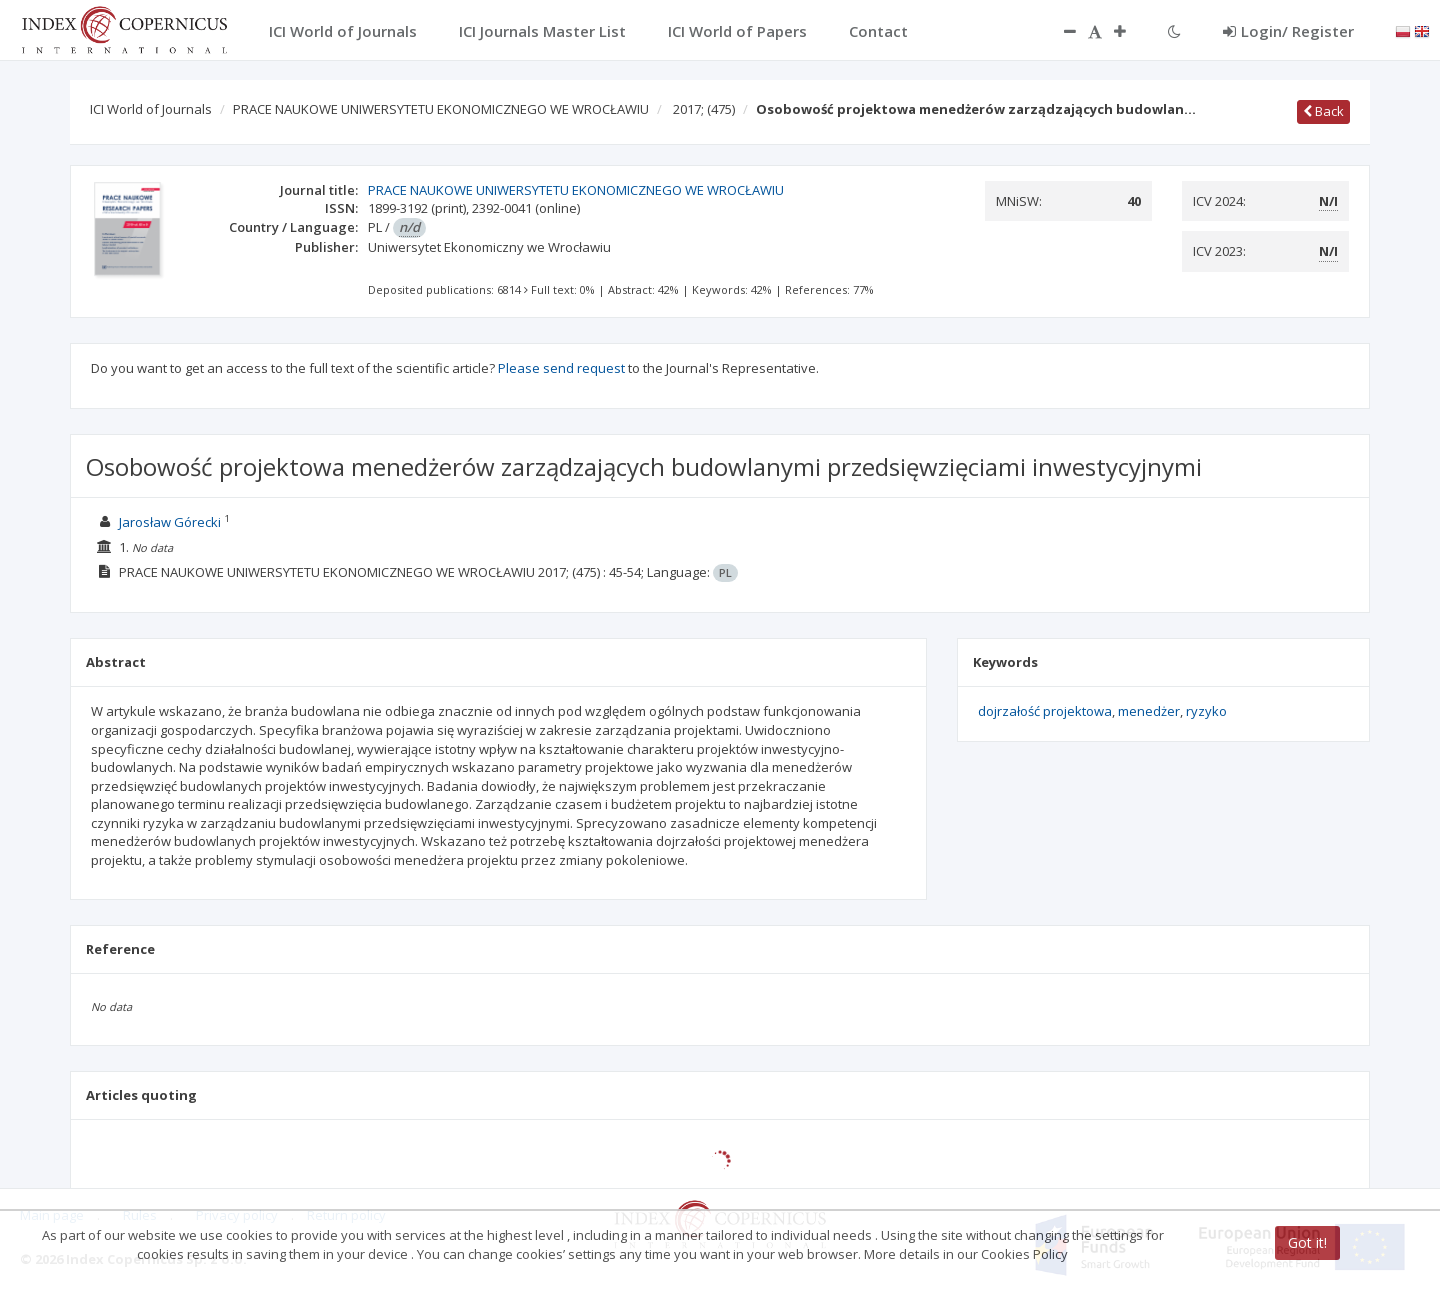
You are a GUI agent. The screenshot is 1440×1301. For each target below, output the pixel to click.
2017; (704, 109)
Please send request (561, 368)
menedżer (1149, 711)
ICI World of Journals (151, 109)
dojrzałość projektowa (1045, 711)
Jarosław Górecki (170, 522)
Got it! (1307, 1242)
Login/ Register (1288, 31)
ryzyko (1206, 711)
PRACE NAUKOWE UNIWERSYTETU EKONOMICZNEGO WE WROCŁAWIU (441, 109)
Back (1323, 111)
